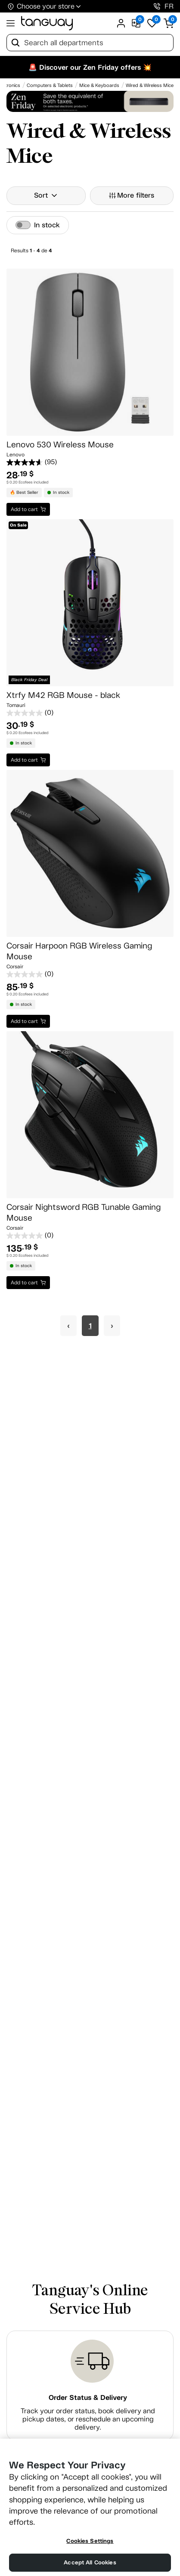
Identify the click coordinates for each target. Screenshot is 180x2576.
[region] (90, 2507)
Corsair (14, 967)
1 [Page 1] (90, 1325)
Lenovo (15, 455)
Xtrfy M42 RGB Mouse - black (63, 695)
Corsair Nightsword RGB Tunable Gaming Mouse (83, 1212)
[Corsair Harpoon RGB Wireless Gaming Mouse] (90, 853)
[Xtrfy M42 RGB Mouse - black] (90, 602)
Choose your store (45, 6)
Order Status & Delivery (88, 2397)
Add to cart (24, 509)
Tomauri (15, 705)
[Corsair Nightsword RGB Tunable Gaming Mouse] (90, 1114)
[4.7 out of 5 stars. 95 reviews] (90, 462)
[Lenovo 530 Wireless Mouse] (90, 352)
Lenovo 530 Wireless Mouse (60, 444)
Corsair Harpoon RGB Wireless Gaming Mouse (79, 951)
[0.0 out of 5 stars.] (90, 713)
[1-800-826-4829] (157, 6)
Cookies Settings (89, 2541)
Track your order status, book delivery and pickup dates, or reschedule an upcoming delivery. (88, 2419)
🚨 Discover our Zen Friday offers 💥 (90, 67)
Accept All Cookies (90, 2562)
